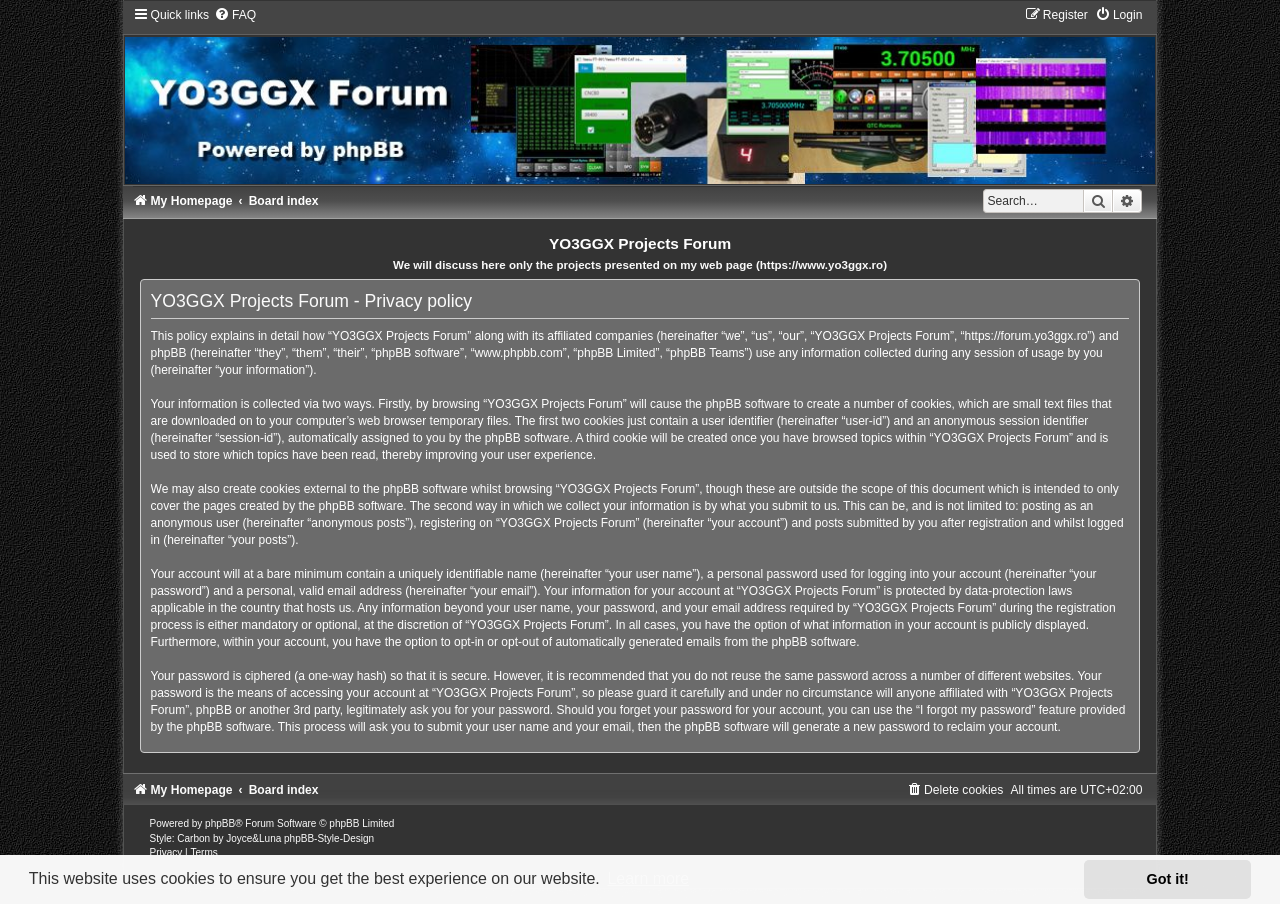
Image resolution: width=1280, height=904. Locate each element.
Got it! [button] (1168, 879)
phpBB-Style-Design (329, 838)
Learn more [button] (648, 878)
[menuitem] (235, 15)
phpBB (220, 823)
